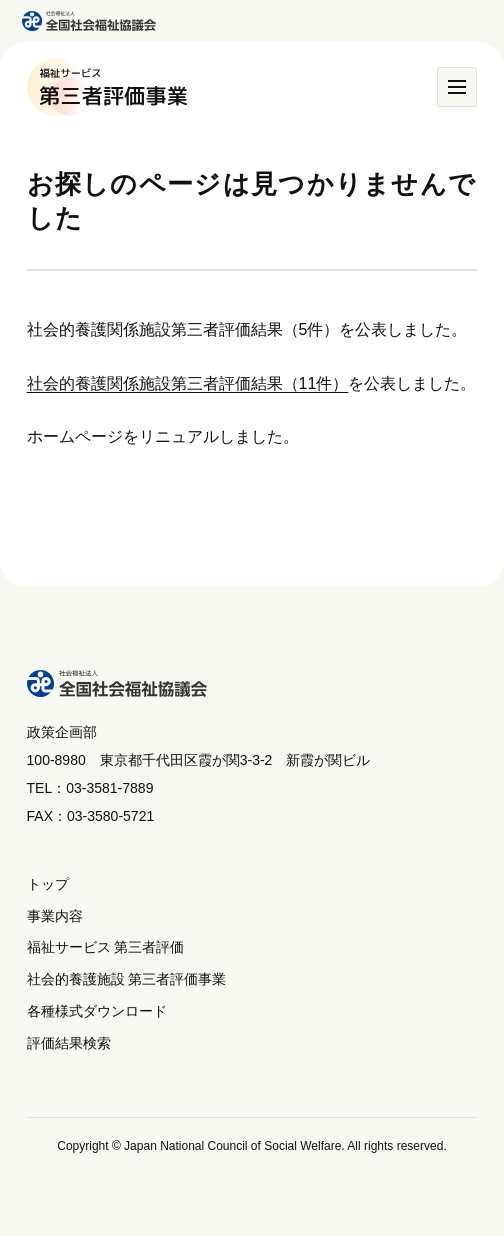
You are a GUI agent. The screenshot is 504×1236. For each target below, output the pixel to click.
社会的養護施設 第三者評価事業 (127, 979)
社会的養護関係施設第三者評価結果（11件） (188, 383)
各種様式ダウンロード (97, 1011)
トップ (48, 884)
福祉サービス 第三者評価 (106, 947)
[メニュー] (457, 87)
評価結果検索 (69, 1043)
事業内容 (55, 916)
